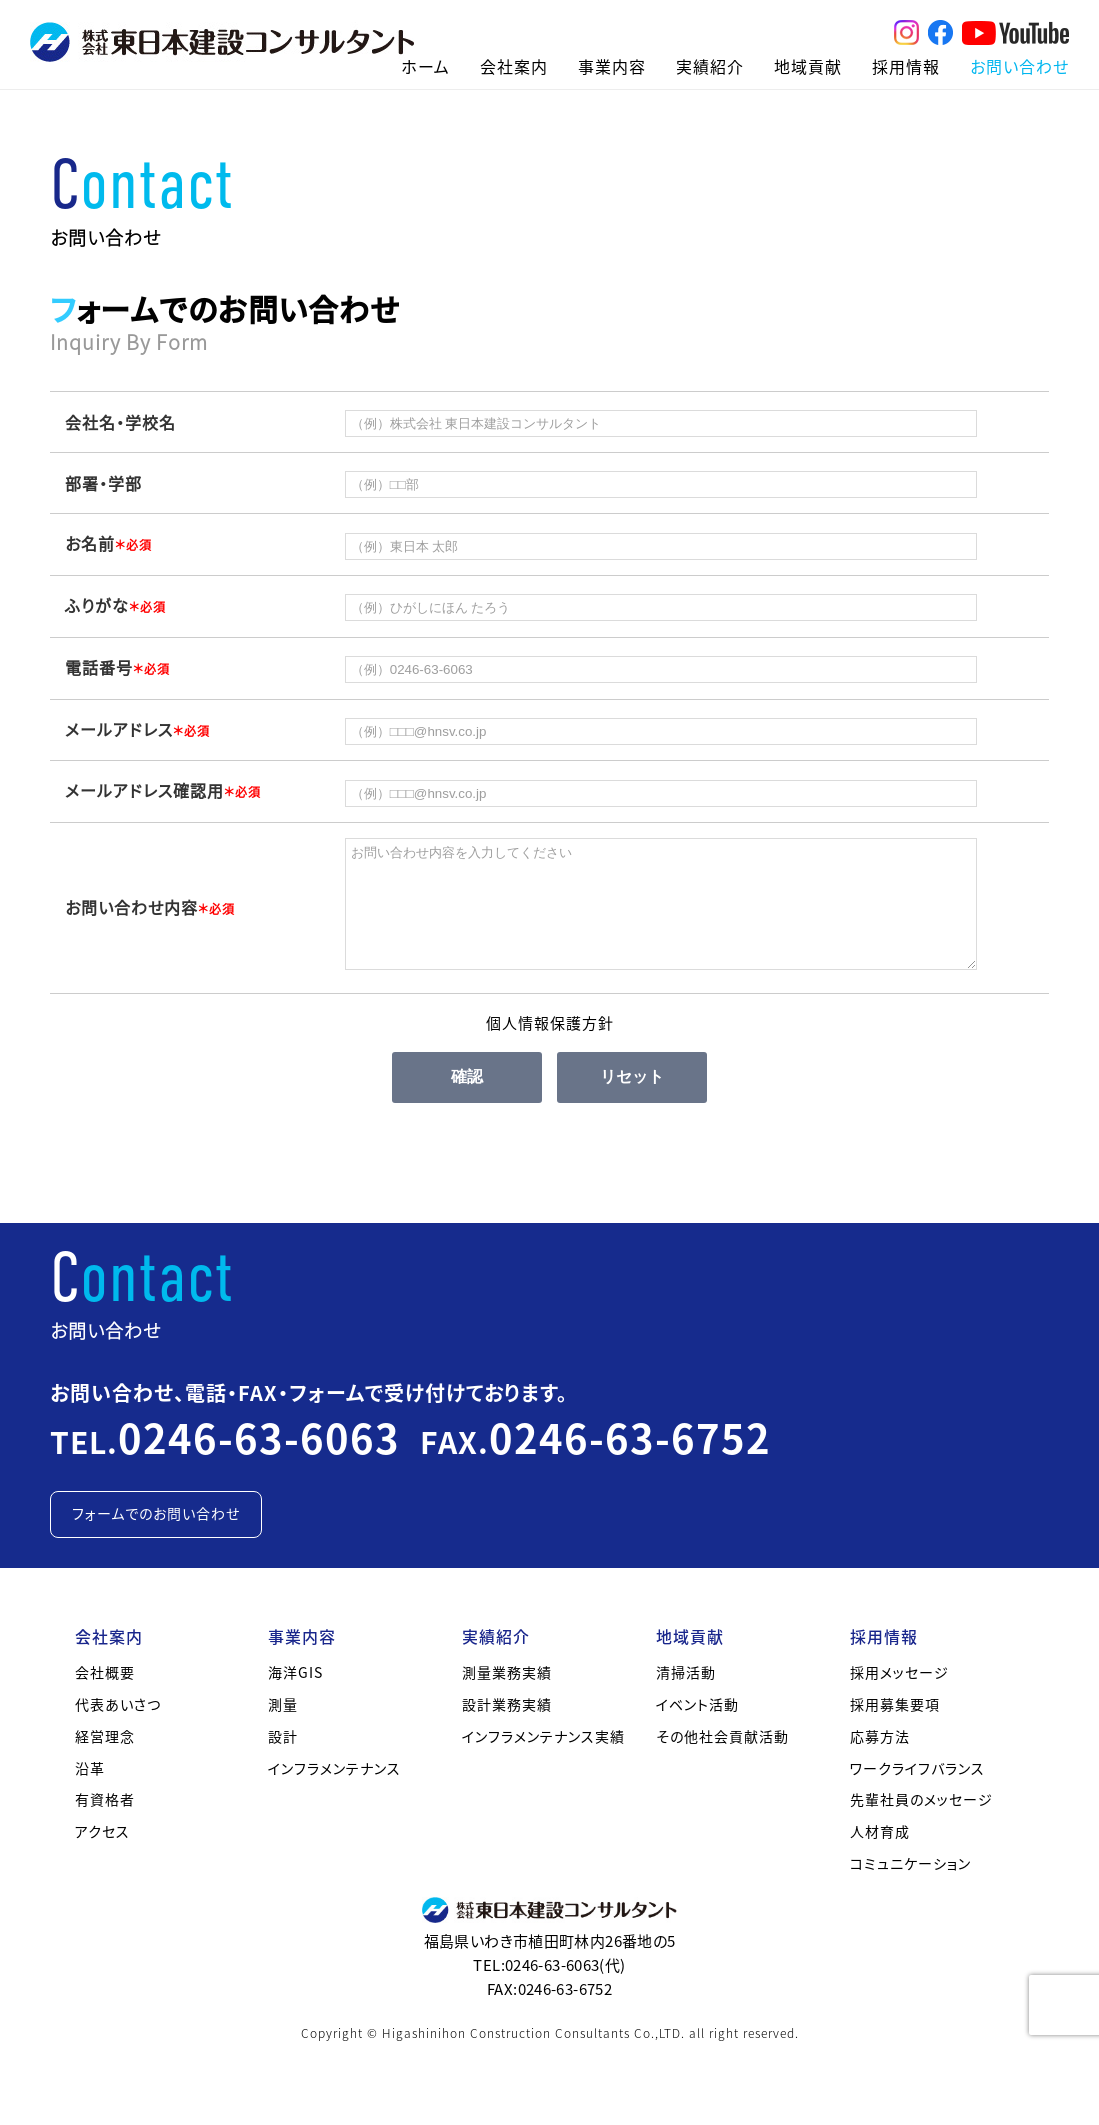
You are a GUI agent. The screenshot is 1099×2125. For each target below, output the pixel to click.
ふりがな (115, 605)
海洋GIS (295, 1696)
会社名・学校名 (120, 422)
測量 (283, 1728)
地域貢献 (808, 66)
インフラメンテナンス (334, 1792)
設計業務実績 (507, 1728)
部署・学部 (103, 483)
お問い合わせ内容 (150, 919)
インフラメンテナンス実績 (543, 1760)
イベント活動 (697, 1728)
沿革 (90, 1792)
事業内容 (612, 66)
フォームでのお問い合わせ (156, 1537)
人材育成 (880, 1855)
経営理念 (105, 1760)
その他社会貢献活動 (722, 1760)
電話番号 (117, 667)
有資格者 (105, 1823)
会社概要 (105, 1696)
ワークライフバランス (917, 1792)
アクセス (102, 1855)
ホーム (425, 66)
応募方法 (880, 1760)
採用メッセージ (899, 1696)
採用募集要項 (895, 1728)
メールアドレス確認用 (163, 790)
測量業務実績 (507, 1696)
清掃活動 (686, 1696)
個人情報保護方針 (550, 1046)
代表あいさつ (118, 1728)
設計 (283, 1760)
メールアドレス (137, 729)
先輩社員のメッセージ (921, 1823)
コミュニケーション (910, 1887)
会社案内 (514, 66)
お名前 (108, 543)
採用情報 (906, 66)
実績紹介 (710, 66)
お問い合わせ (1019, 66)
